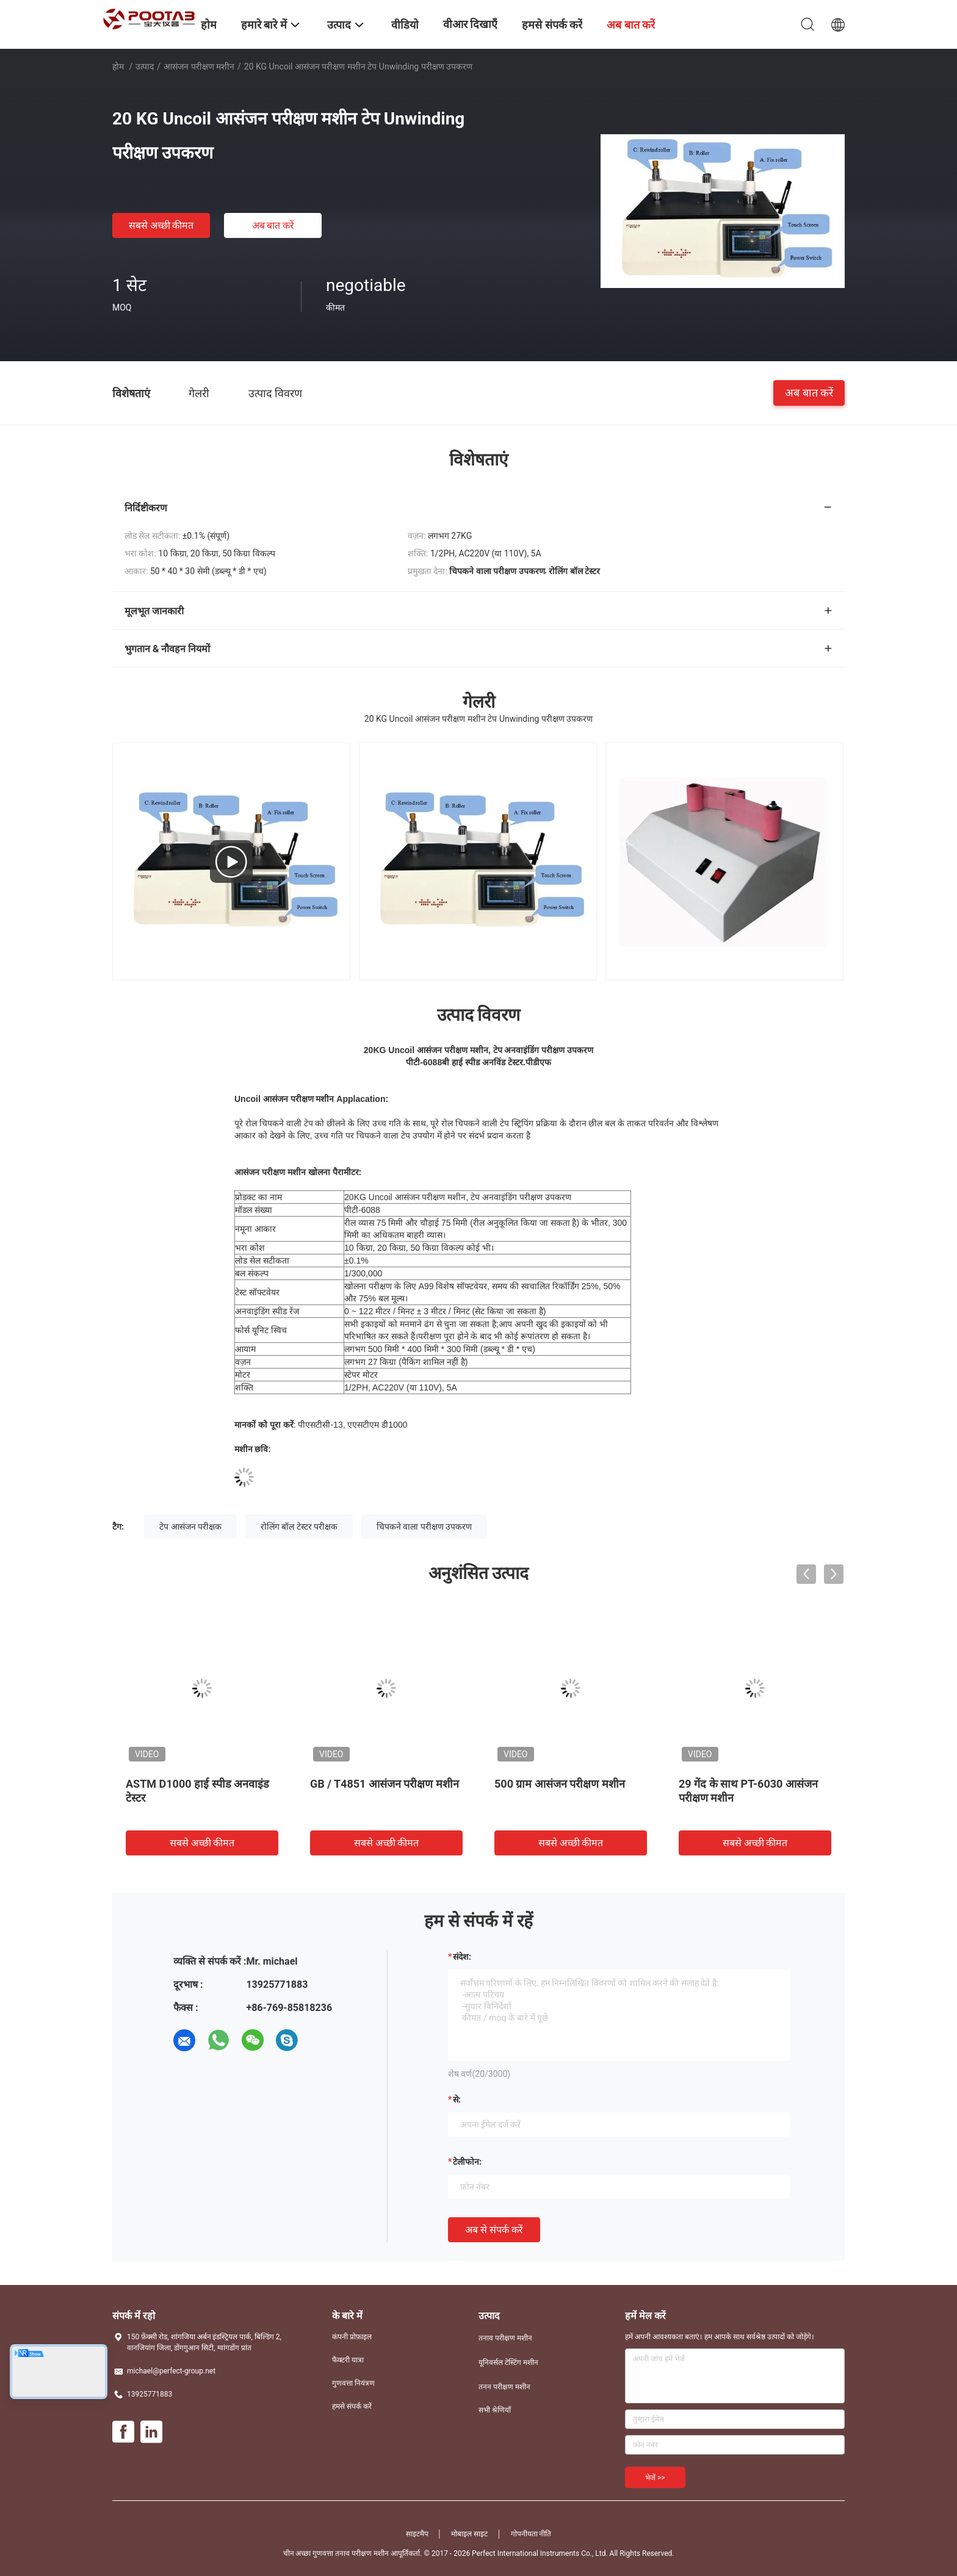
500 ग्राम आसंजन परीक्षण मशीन (559, 1783)
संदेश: (462, 1957)
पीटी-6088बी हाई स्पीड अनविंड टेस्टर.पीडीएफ (478, 1062)
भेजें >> (655, 2477)
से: (457, 2099)
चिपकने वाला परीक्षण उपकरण (424, 1526)
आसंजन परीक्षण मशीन (199, 66)
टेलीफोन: (467, 2162)
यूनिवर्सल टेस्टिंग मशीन (508, 2362)
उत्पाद (144, 66)
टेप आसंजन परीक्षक (190, 1526)
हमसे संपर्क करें (352, 2406)
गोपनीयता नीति (531, 2534)
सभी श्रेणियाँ (494, 2410)
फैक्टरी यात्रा (348, 2360)
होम (118, 66)
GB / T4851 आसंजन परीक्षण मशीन (384, 1783)
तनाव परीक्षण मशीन (505, 2338)
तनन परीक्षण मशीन (504, 2387)
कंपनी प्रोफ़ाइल (352, 2337)
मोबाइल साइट (469, 2534)
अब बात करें (273, 225)
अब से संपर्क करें (494, 2230)
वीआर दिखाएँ (470, 24)
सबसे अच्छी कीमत (161, 225)
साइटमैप (417, 2534)
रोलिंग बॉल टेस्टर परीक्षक (299, 1526)
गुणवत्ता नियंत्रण (353, 2383)
